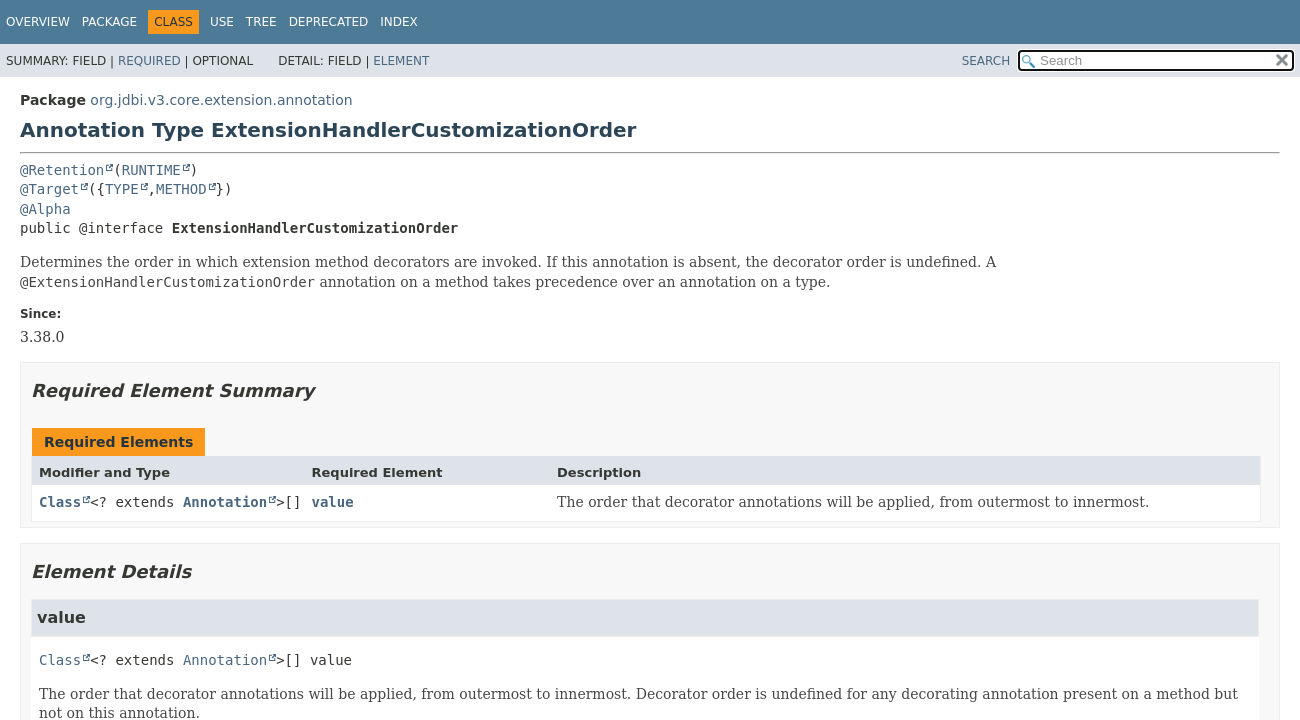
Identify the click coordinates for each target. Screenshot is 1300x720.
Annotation (225, 502)
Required (149, 61)
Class (60, 502)
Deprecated (329, 22)
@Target (49, 189)
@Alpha (45, 209)
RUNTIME (151, 170)
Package (109, 22)
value (332, 502)
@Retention (62, 170)
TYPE (122, 189)
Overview (38, 22)
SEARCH (986, 61)
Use (222, 22)
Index (399, 22)
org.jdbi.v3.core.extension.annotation (221, 100)
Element (401, 61)
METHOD (181, 189)
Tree (261, 22)
